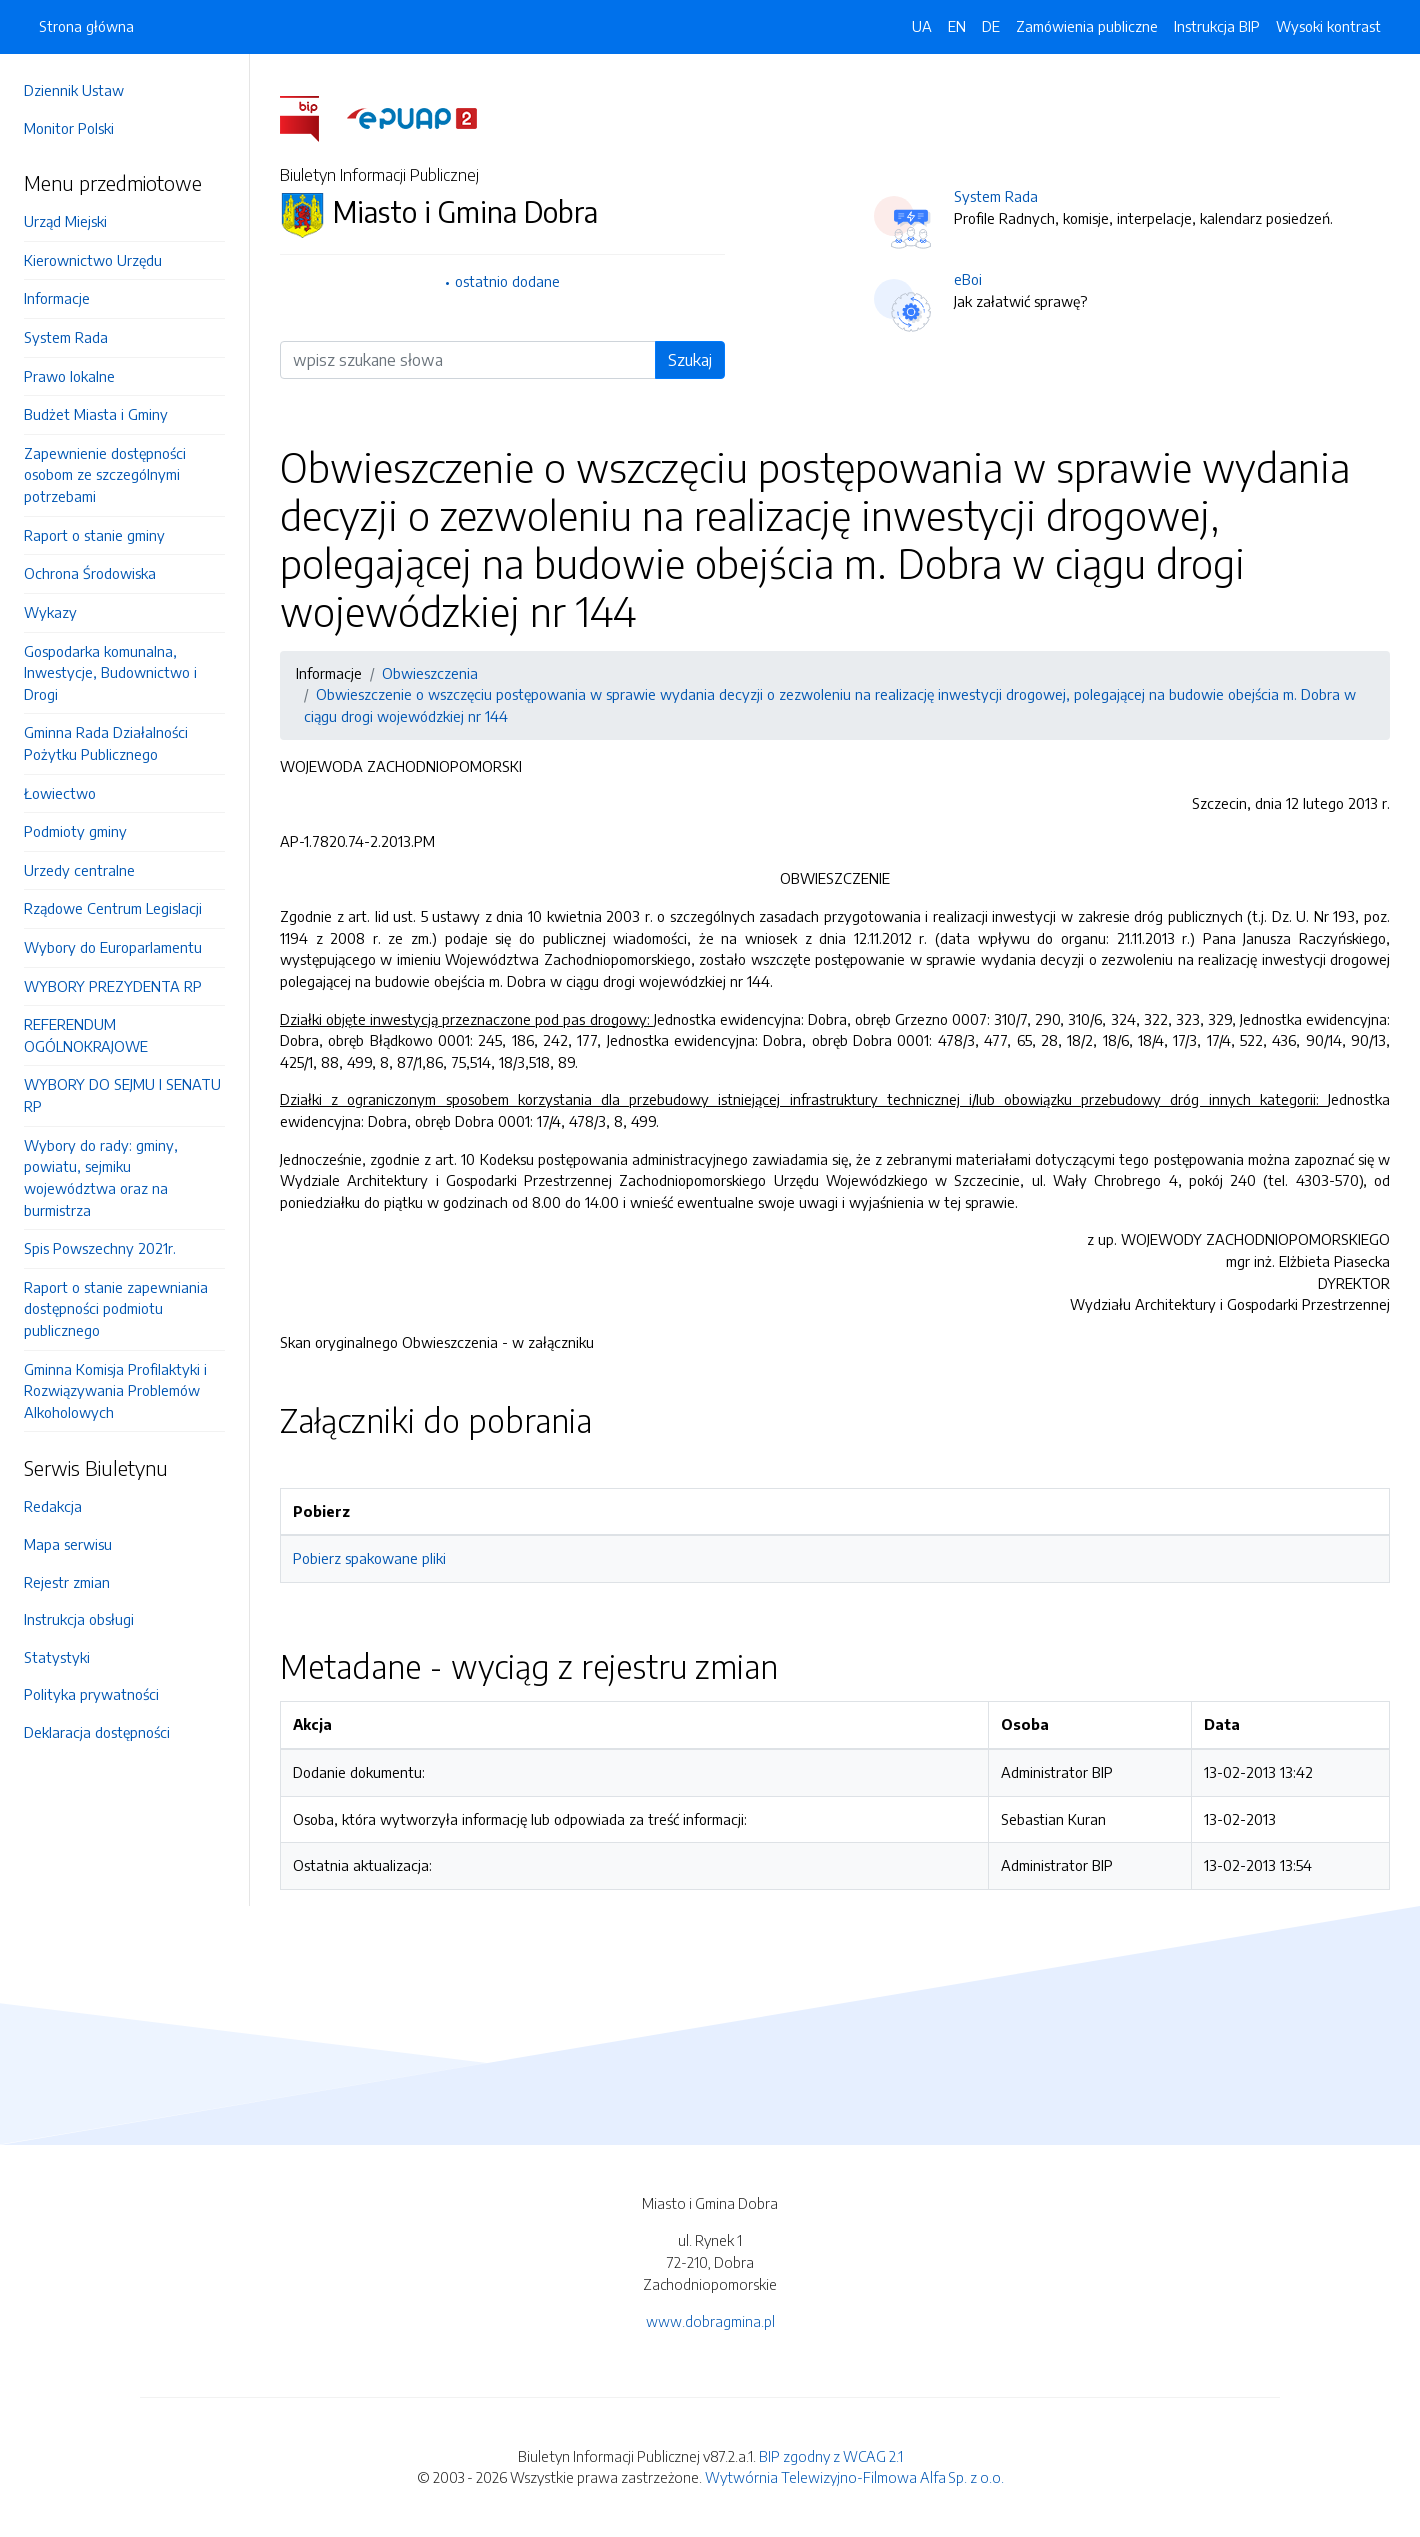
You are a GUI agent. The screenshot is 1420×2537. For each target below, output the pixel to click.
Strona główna (86, 26)
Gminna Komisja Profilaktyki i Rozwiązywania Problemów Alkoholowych (115, 1390)
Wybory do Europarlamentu (113, 947)
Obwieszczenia (430, 673)
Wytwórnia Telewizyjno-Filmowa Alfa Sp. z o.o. (854, 2477)
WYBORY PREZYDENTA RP (113, 986)
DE (991, 26)
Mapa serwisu (68, 1544)
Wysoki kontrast (1328, 26)
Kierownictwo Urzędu (93, 260)
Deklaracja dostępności (97, 1732)
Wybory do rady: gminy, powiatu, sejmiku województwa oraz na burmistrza (101, 1177)
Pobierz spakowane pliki (369, 1558)
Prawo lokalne (69, 376)
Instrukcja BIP (1217, 26)
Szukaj (690, 360)
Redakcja (53, 1506)
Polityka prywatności (91, 1694)
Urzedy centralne (79, 870)
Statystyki (57, 1657)
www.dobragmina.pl (710, 2321)
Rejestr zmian (67, 1582)
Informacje (57, 298)
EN (957, 26)
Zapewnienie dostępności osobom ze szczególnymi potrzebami (105, 474)
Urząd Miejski (65, 221)
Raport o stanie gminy (94, 535)
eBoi (968, 279)
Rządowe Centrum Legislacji (113, 908)
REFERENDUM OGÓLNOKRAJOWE (86, 1035)
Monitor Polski (69, 128)
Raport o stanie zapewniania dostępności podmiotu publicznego (116, 1308)
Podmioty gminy (75, 831)
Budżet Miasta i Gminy (96, 414)
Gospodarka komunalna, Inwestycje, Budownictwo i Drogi (110, 672)
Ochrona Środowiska (90, 573)
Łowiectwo (60, 793)
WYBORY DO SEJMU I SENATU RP (122, 1095)
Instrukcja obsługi (79, 1619)
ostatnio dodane (507, 281)
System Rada (66, 337)
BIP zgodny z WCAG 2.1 (831, 2456)
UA (922, 26)
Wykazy (50, 612)
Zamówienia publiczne (1087, 26)
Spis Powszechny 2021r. (100, 1248)
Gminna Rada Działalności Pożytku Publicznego (106, 743)
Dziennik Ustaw (74, 90)
